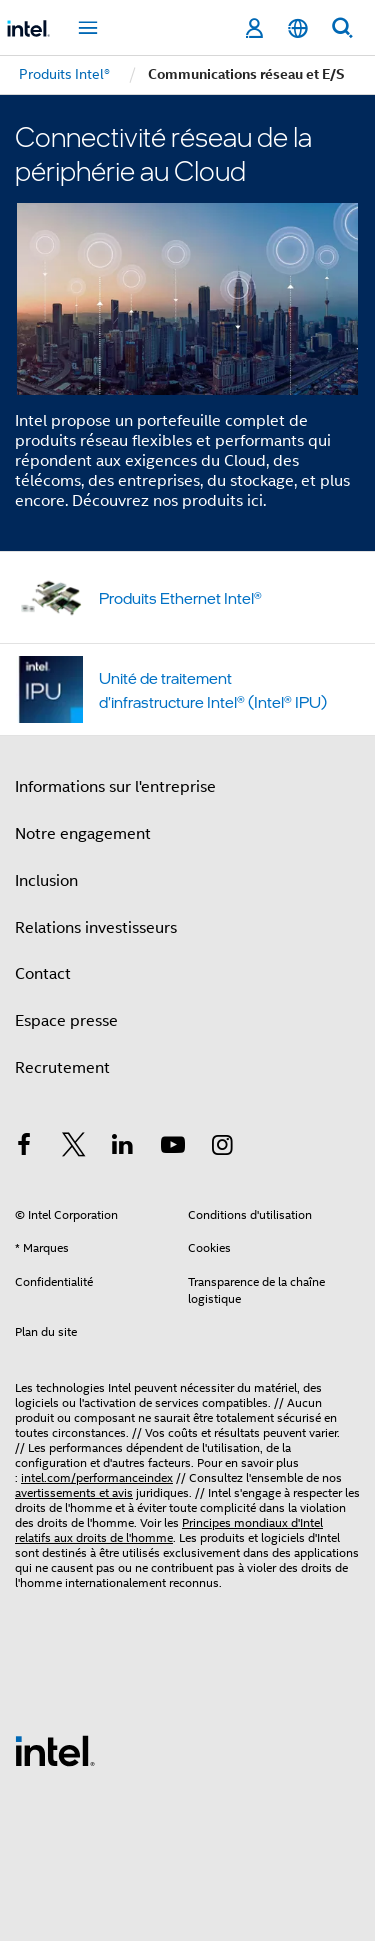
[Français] (298, 28)
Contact (43, 974)
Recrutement (62, 1068)
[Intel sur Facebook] (24, 1148)
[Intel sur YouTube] (173, 1148)
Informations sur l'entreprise (115, 787)
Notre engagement (83, 834)
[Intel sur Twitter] (74, 1148)
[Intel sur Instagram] (222, 1148)
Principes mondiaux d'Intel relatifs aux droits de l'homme (169, 1530)
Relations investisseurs (96, 928)
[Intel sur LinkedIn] (123, 1148)
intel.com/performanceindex (97, 1477)
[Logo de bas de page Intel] (55, 1750)
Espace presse (66, 1021)
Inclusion (46, 881)
